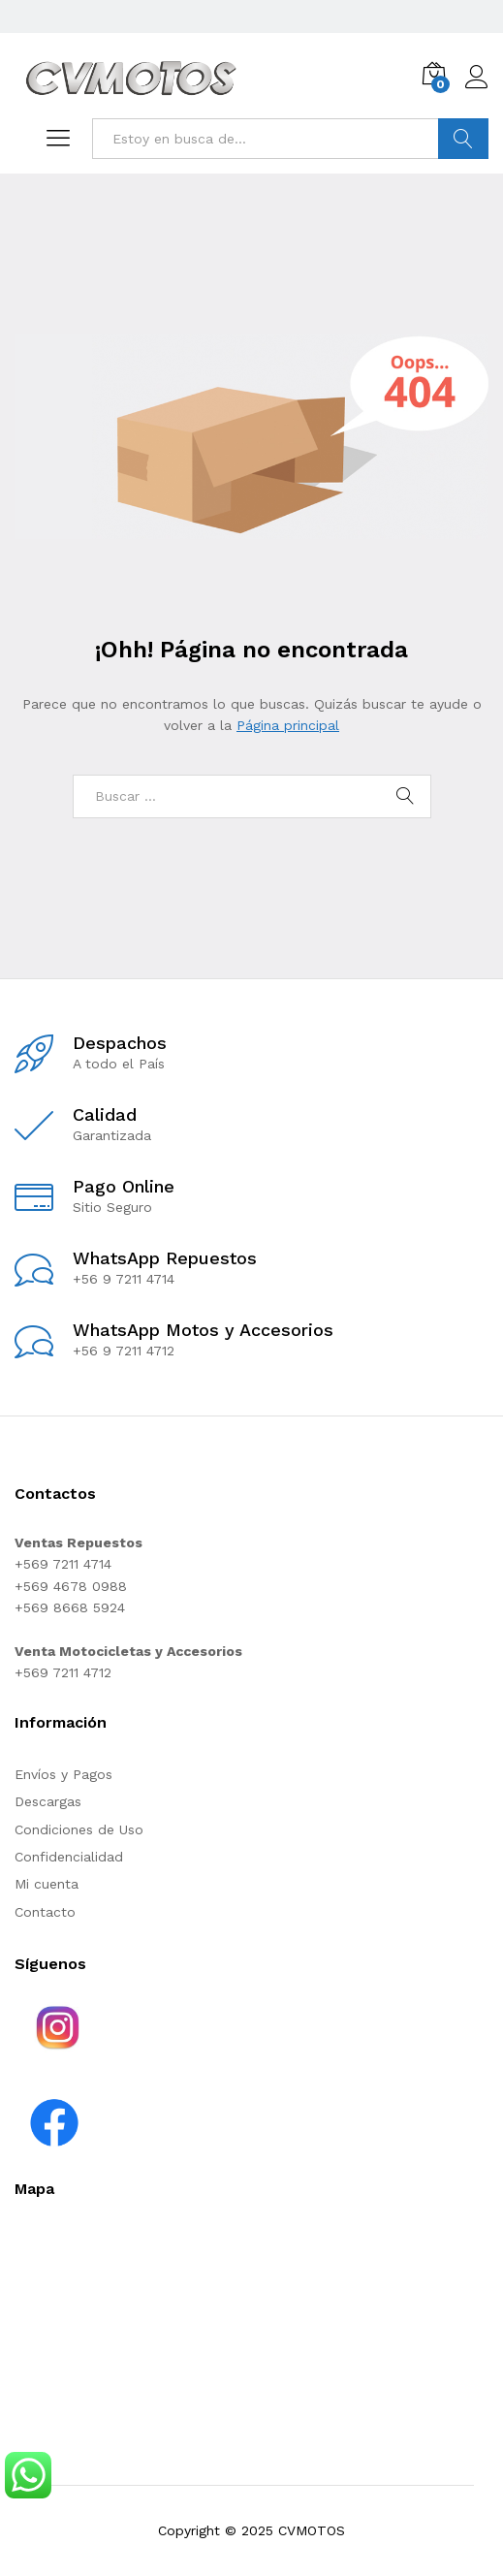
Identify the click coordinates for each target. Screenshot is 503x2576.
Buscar (463, 138)
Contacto (45, 1912)
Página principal (287, 725)
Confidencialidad (69, 1856)
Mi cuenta (47, 1884)
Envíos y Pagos (63, 1774)
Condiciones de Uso (79, 1829)
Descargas (48, 1801)
